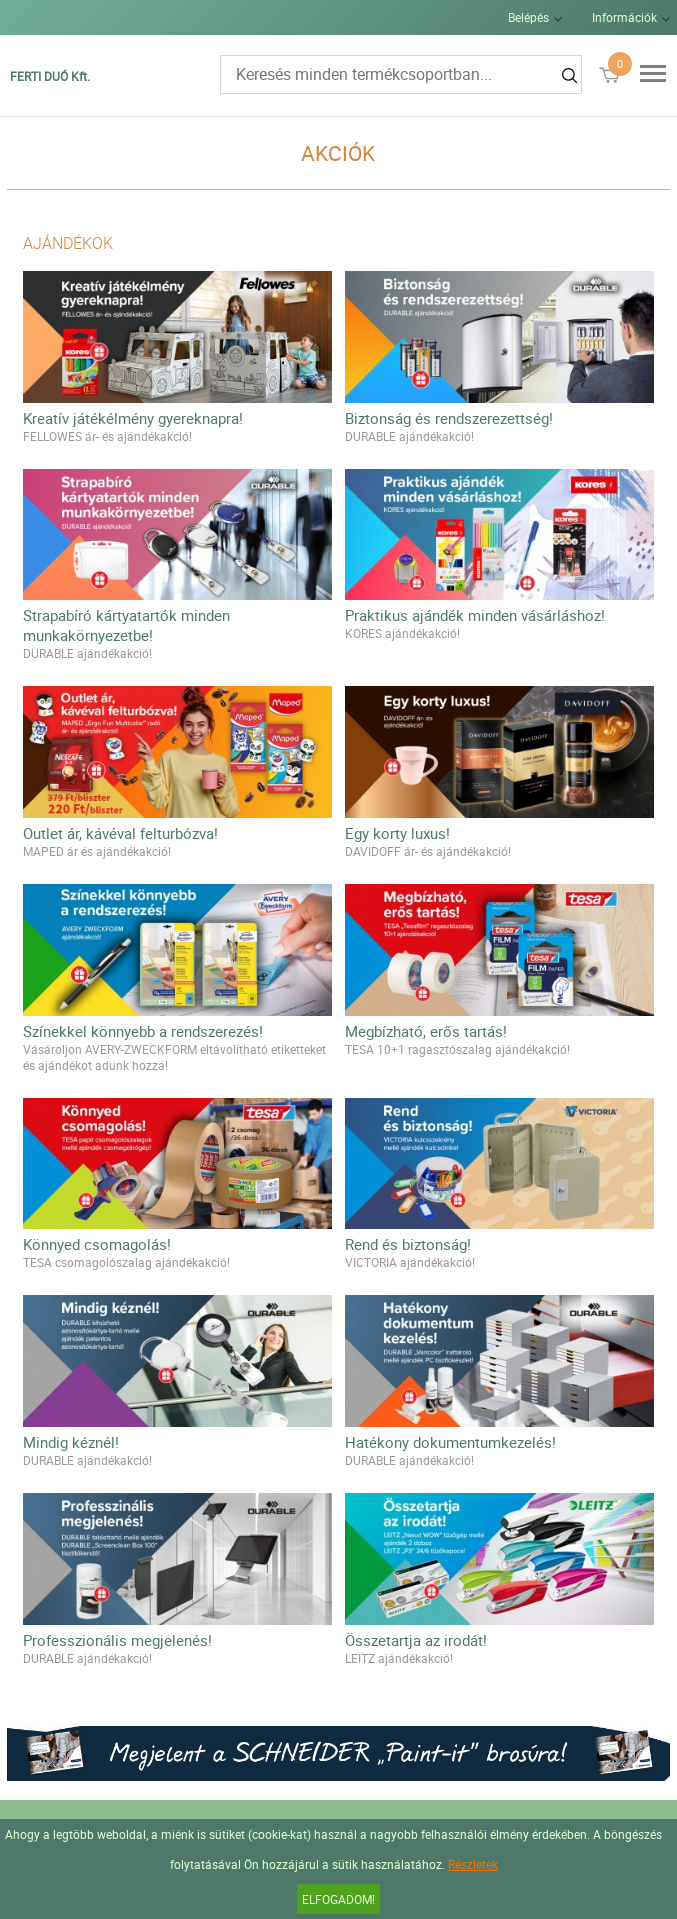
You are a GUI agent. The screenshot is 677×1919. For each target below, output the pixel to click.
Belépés (528, 17)
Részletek (473, 1864)
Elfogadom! (338, 1899)
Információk (624, 17)
